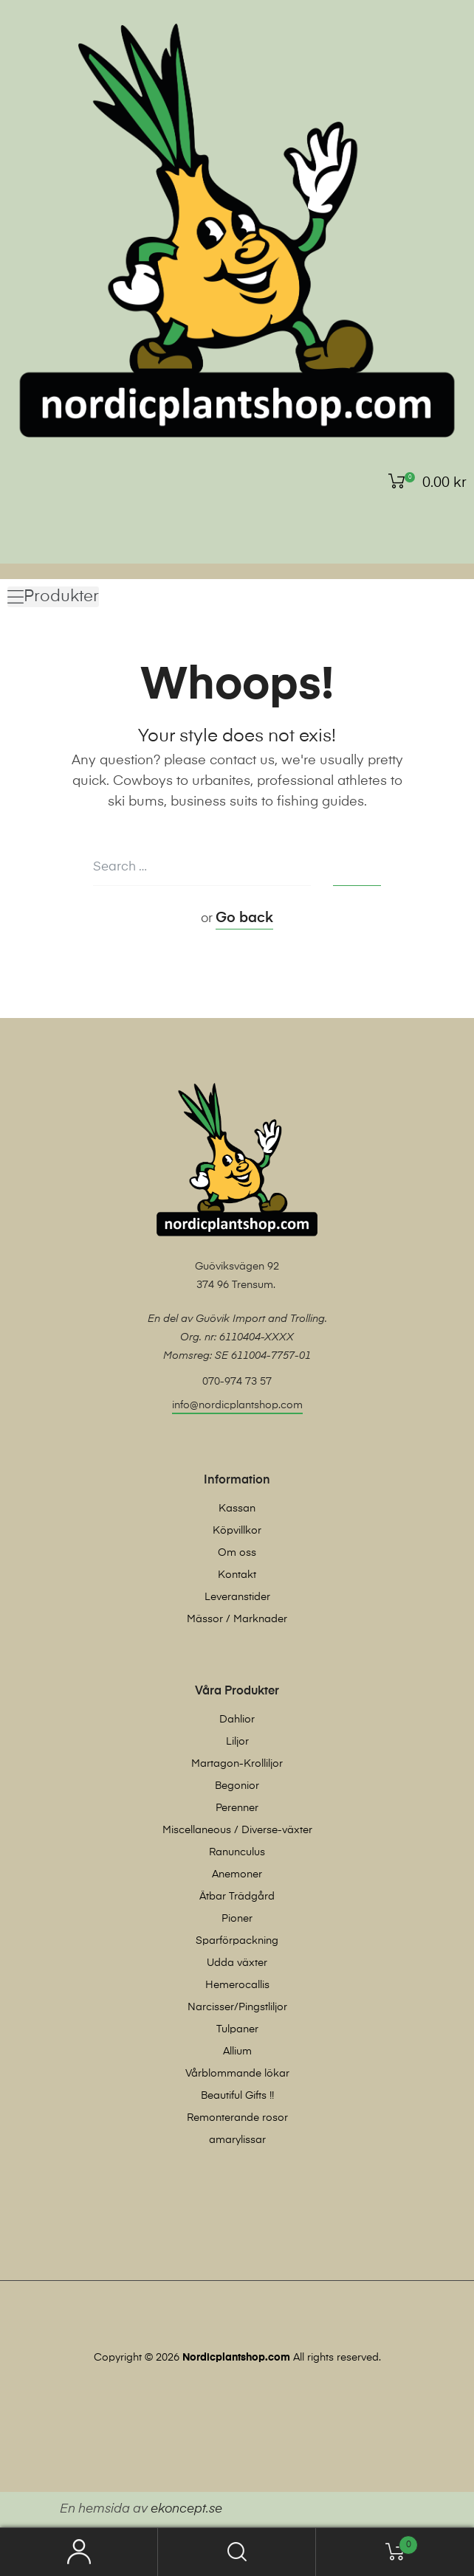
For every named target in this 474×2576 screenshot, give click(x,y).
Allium (237, 2051)
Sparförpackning (237, 1941)
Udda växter (237, 1963)
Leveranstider (237, 1597)
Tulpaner (237, 2029)
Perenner (237, 1808)
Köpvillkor (237, 1531)
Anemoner (237, 1874)
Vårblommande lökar (237, 2073)
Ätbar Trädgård (237, 1896)
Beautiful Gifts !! (237, 2096)
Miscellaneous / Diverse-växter (237, 1830)
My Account (79, 2552)
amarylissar (237, 2140)
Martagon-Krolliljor (237, 1764)
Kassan (237, 1508)
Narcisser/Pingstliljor (237, 2007)
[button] (53, 596)
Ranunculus (237, 1852)
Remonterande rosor (237, 2118)
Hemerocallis (237, 1985)
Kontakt (237, 1575)
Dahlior (237, 1719)
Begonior (237, 1786)
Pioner (237, 1919)
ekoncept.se (186, 2509)
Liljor (237, 1742)
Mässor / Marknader (237, 1619)
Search (237, 2552)
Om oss (237, 1553)
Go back (244, 918)
